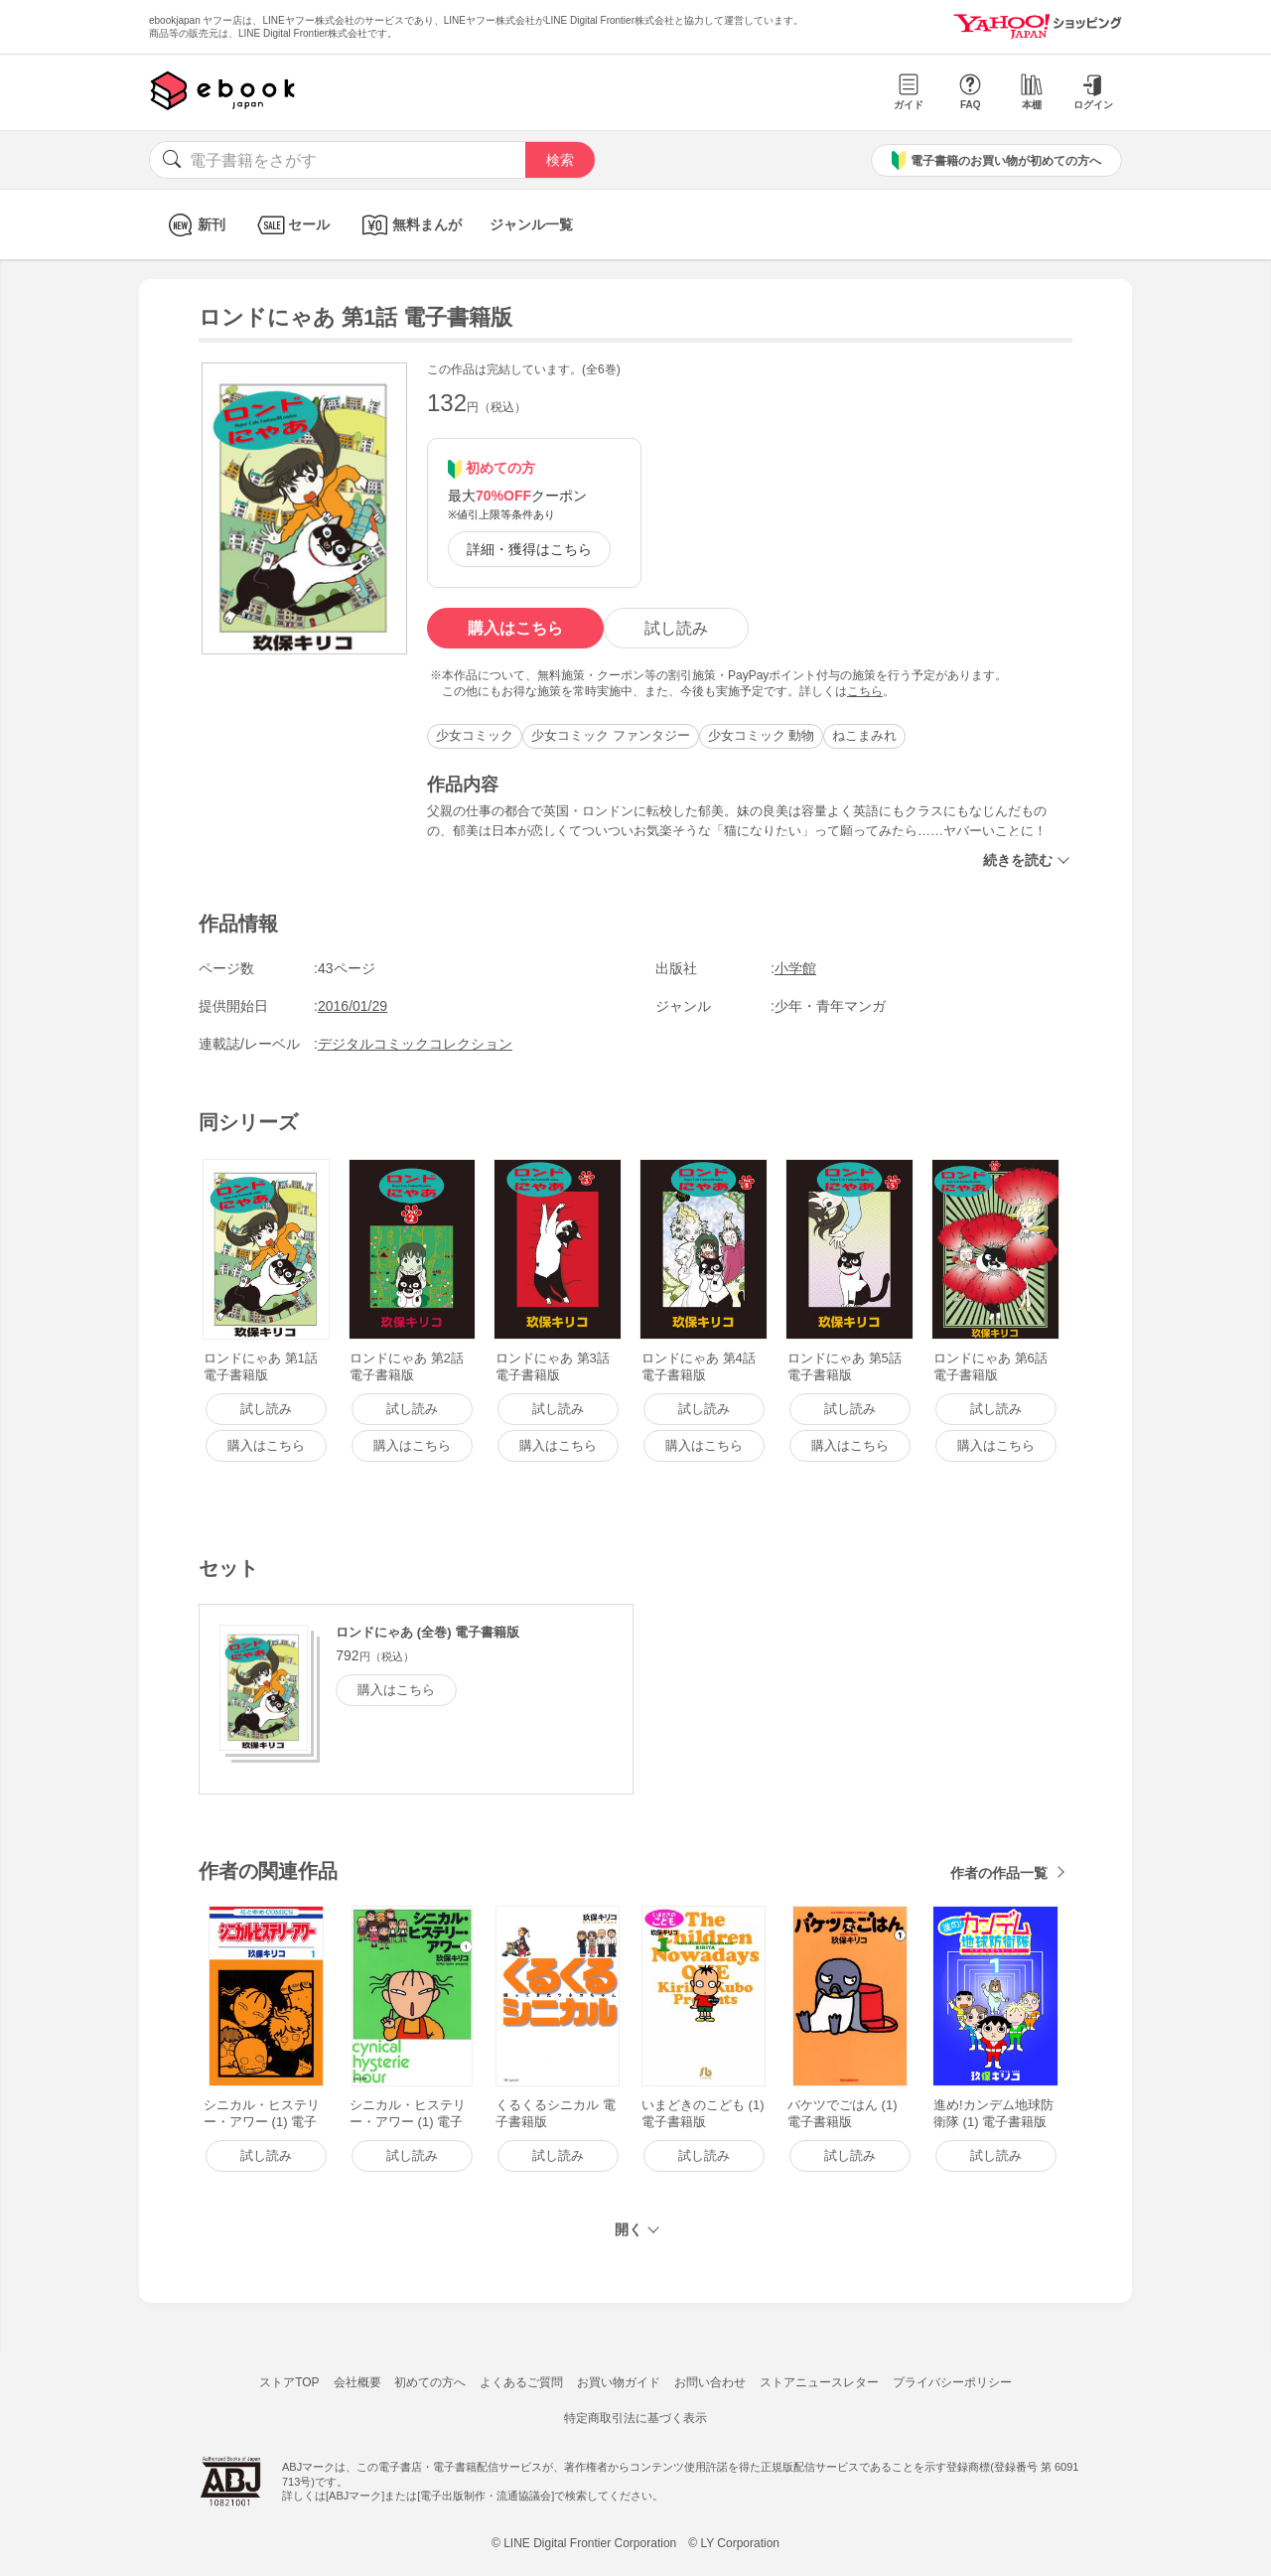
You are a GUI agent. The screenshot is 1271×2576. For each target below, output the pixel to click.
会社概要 (357, 2382)
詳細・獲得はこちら (529, 549)
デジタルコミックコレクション (415, 1044)
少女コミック (474, 735)
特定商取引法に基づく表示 (635, 2418)
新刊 (194, 225)
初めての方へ (430, 2382)
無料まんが (409, 225)
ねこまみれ (864, 735)
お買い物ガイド (618, 2382)
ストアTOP (289, 2382)
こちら (865, 691)
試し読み (676, 628)
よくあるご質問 (521, 2382)
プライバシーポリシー (952, 2382)
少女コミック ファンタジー (610, 735)
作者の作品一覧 (999, 1873)
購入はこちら (515, 628)
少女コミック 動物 (761, 735)
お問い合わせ (710, 2382)
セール (291, 225)
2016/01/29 (352, 1006)
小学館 (795, 968)
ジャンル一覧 (531, 224)
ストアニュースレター (819, 2382)
